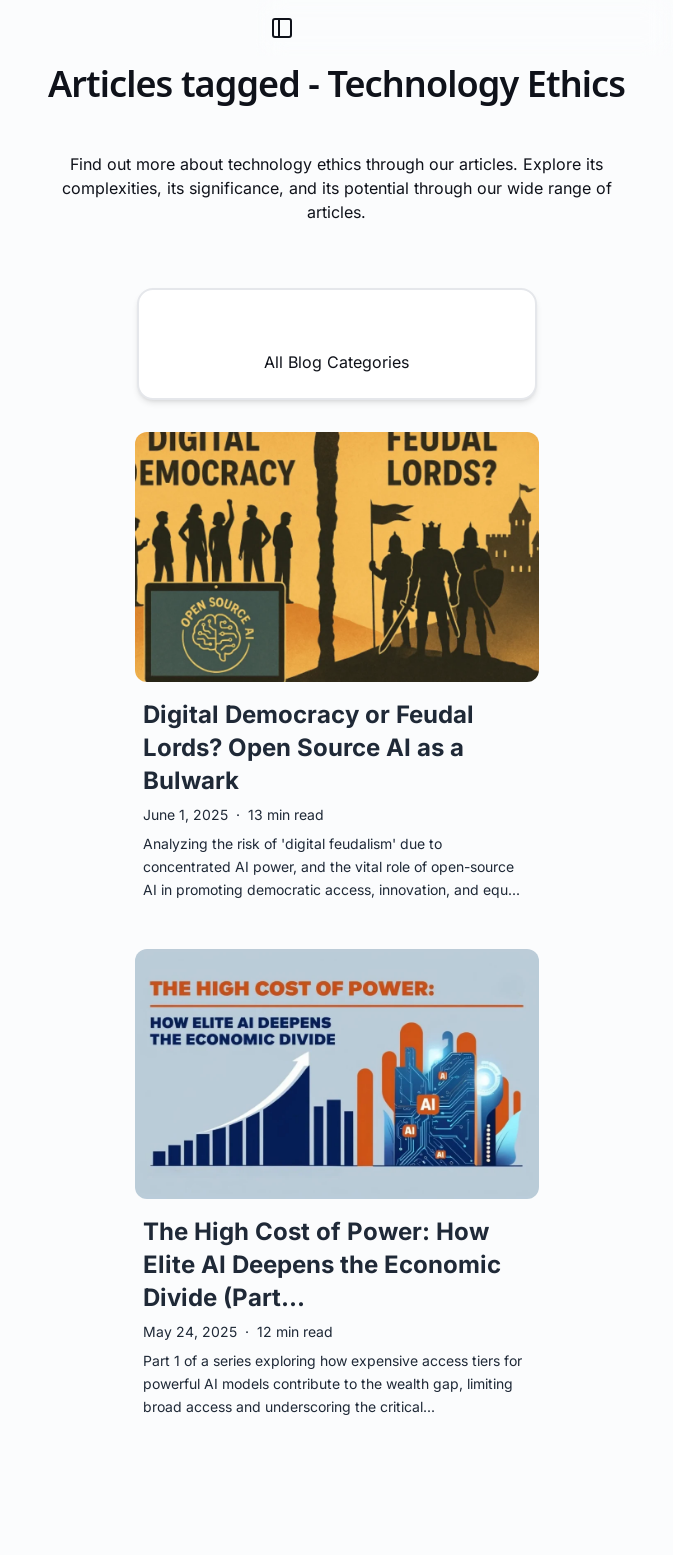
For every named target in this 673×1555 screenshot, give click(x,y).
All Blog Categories (336, 343)
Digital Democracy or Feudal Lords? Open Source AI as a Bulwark (308, 747)
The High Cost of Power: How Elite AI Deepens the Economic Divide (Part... (322, 1264)
